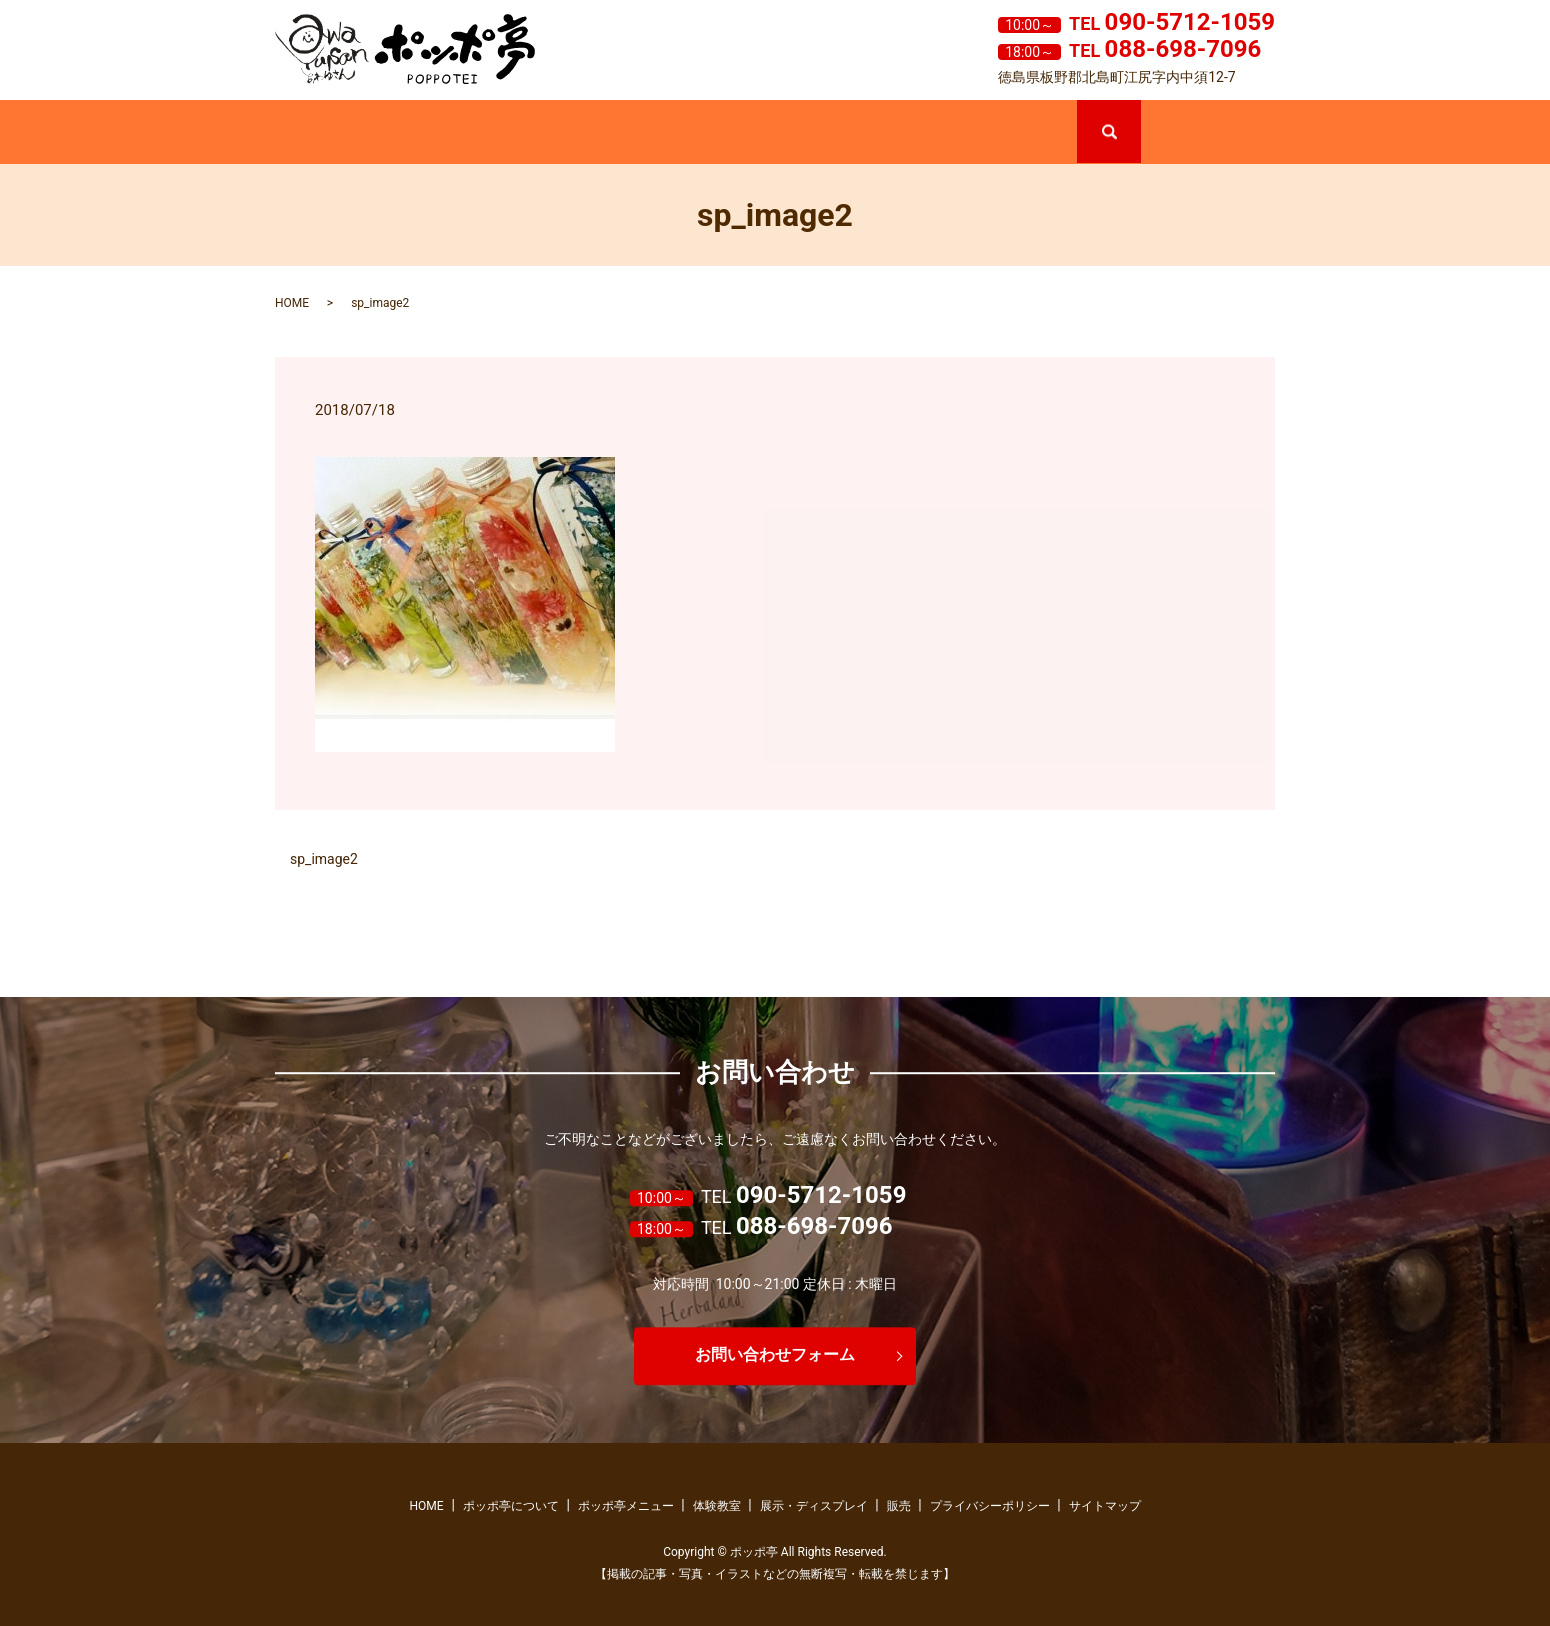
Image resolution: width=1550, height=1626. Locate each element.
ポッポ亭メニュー (609, 133)
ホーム (342, 133)
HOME (292, 303)
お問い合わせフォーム (775, 1355)
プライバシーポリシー (990, 1506)
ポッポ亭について (476, 133)
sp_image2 (324, 859)
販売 (1010, 133)
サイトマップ (1105, 1506)
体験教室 (743, 133)
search (1139, 109)
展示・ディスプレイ (877, 133)
